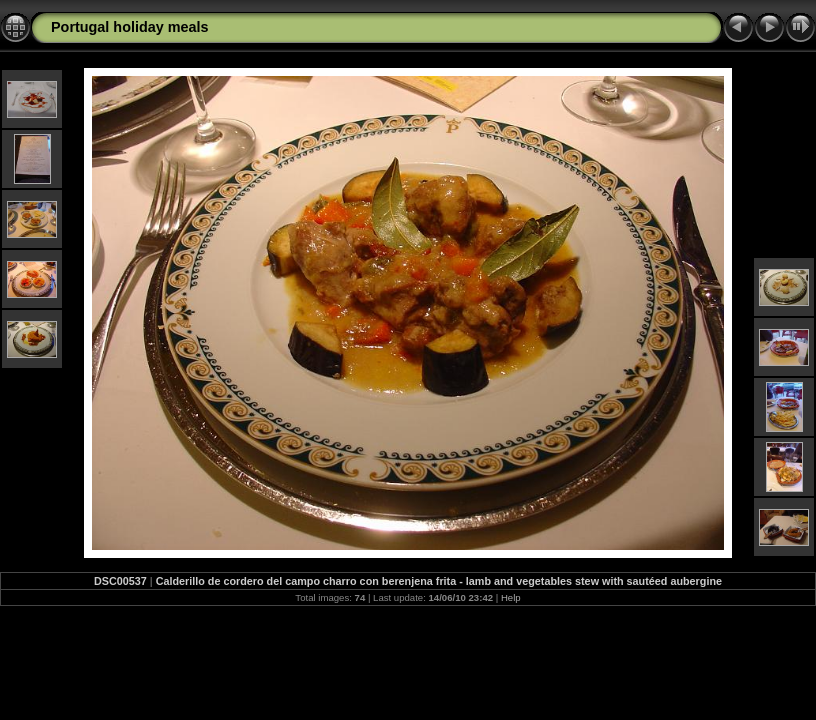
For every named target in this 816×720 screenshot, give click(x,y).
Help (511, 597)
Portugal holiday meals (130, 27)
